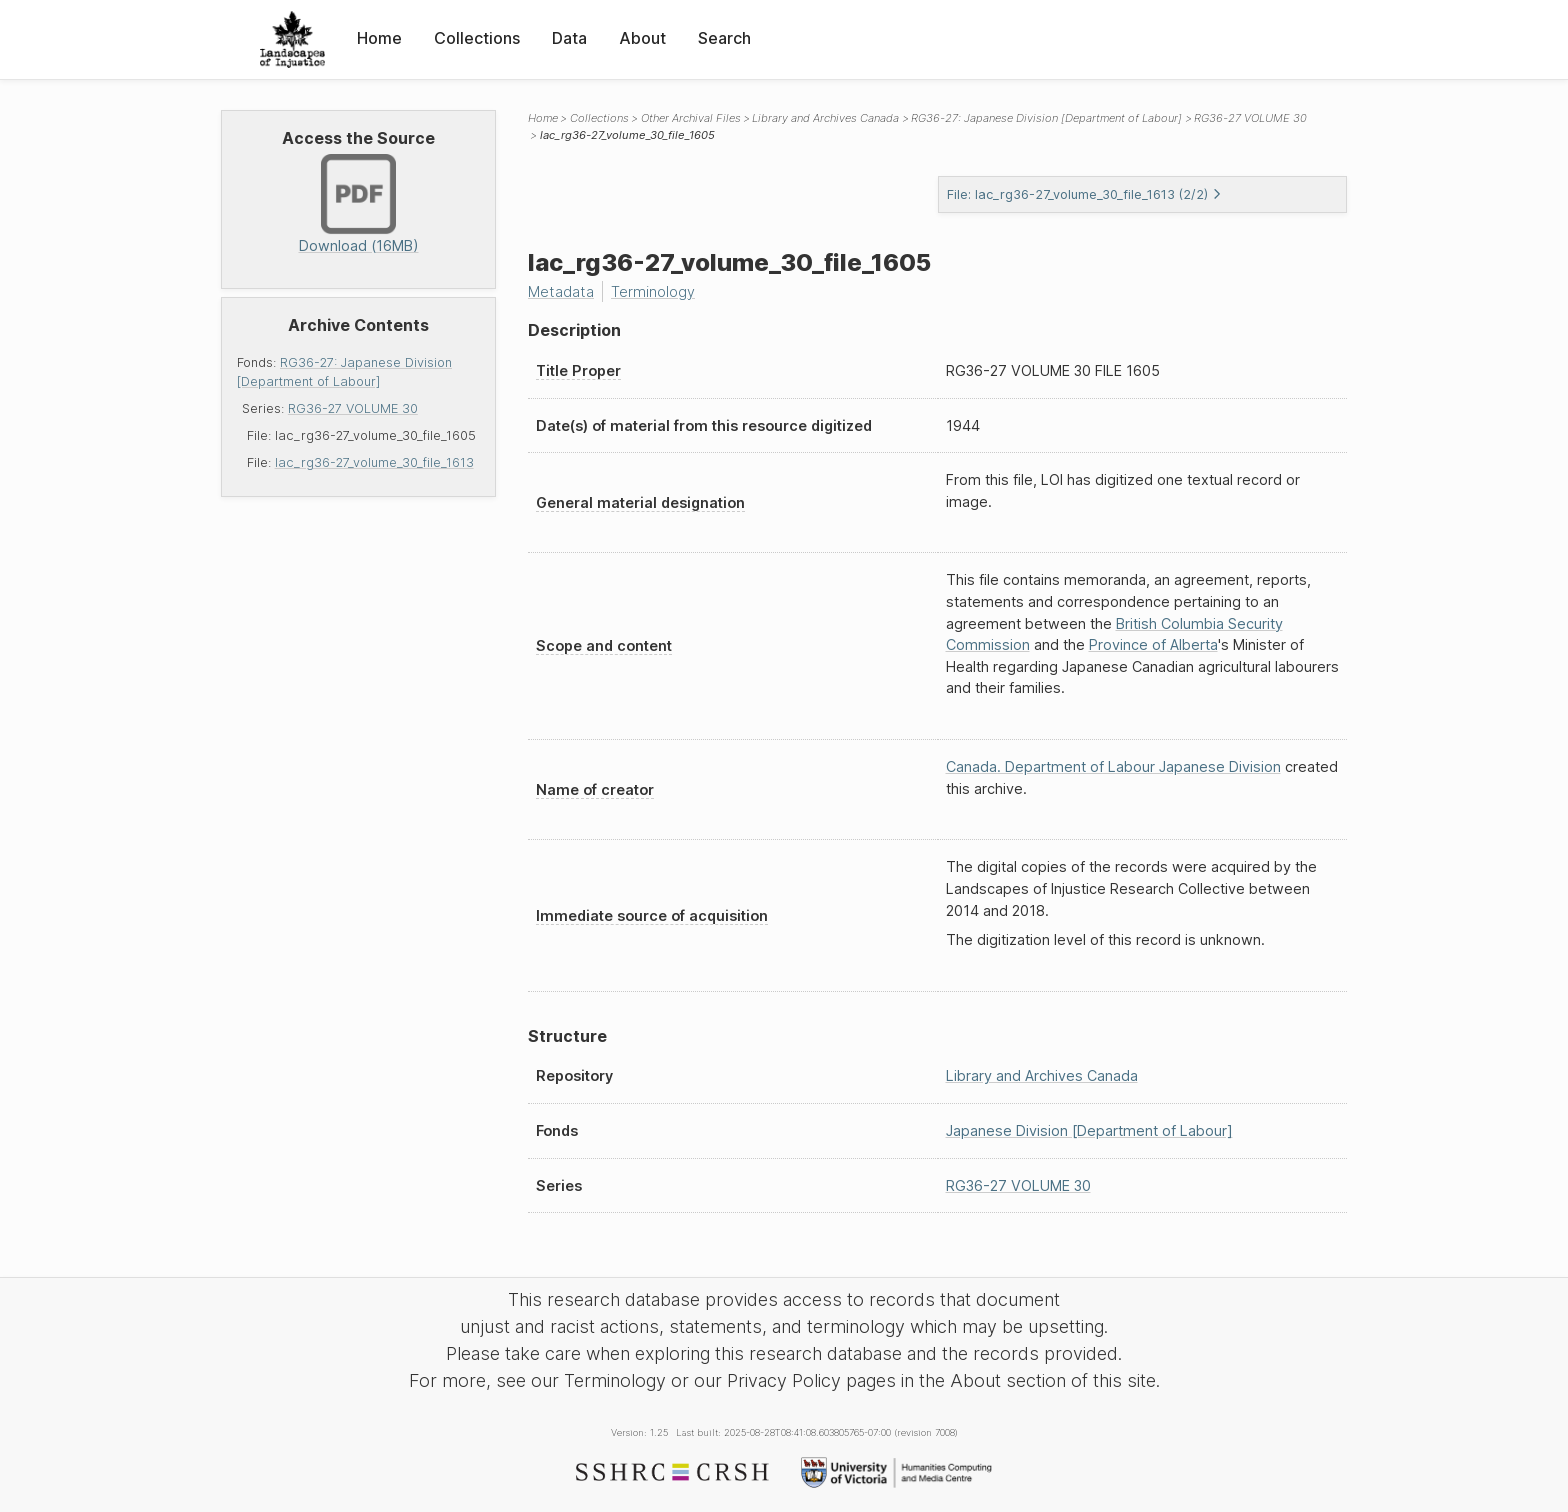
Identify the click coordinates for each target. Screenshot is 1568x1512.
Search (724, 38)
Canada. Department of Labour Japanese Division (1113, 766)
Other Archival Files (691, 118)
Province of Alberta (1153, 644)
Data (569, 38)
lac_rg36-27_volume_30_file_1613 (374, 462)
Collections (477, 38)
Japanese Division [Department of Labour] (1089, 1130)
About (642, 38)
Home (379, 38)
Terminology (653, 291)
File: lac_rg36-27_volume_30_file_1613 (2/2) (1084, 194)
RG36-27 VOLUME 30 (353, 408)
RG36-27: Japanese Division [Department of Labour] (1046, 118)
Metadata (561, 291)
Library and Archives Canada (825, 118)
